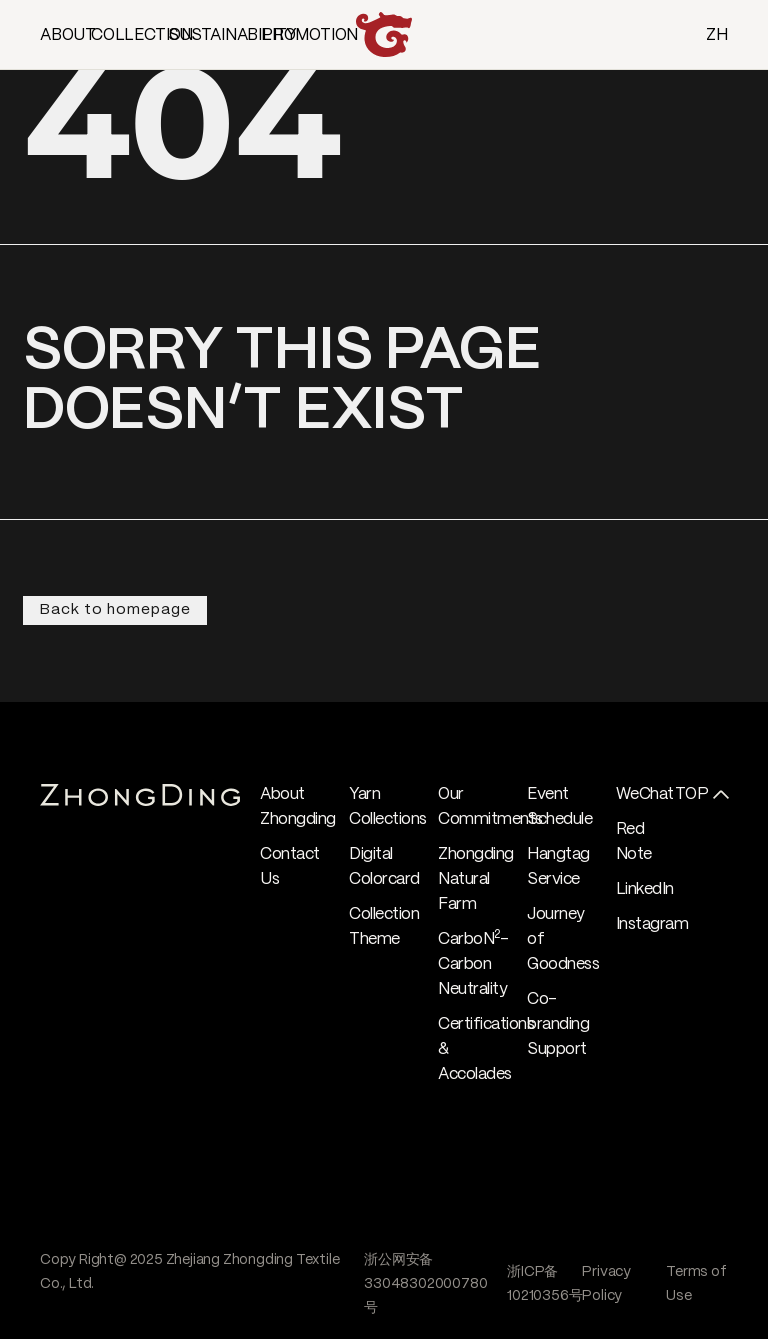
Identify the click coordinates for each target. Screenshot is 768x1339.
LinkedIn (645, 889)
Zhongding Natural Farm (476, 879)
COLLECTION (142, 35)
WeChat (645, 794)
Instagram (652, 924)
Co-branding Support (558, 1024)
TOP (692, 794)
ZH (717, 35)
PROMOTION (309, 35)
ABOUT (68, 35)
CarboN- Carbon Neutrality (473, 964)
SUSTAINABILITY (232, 35)
